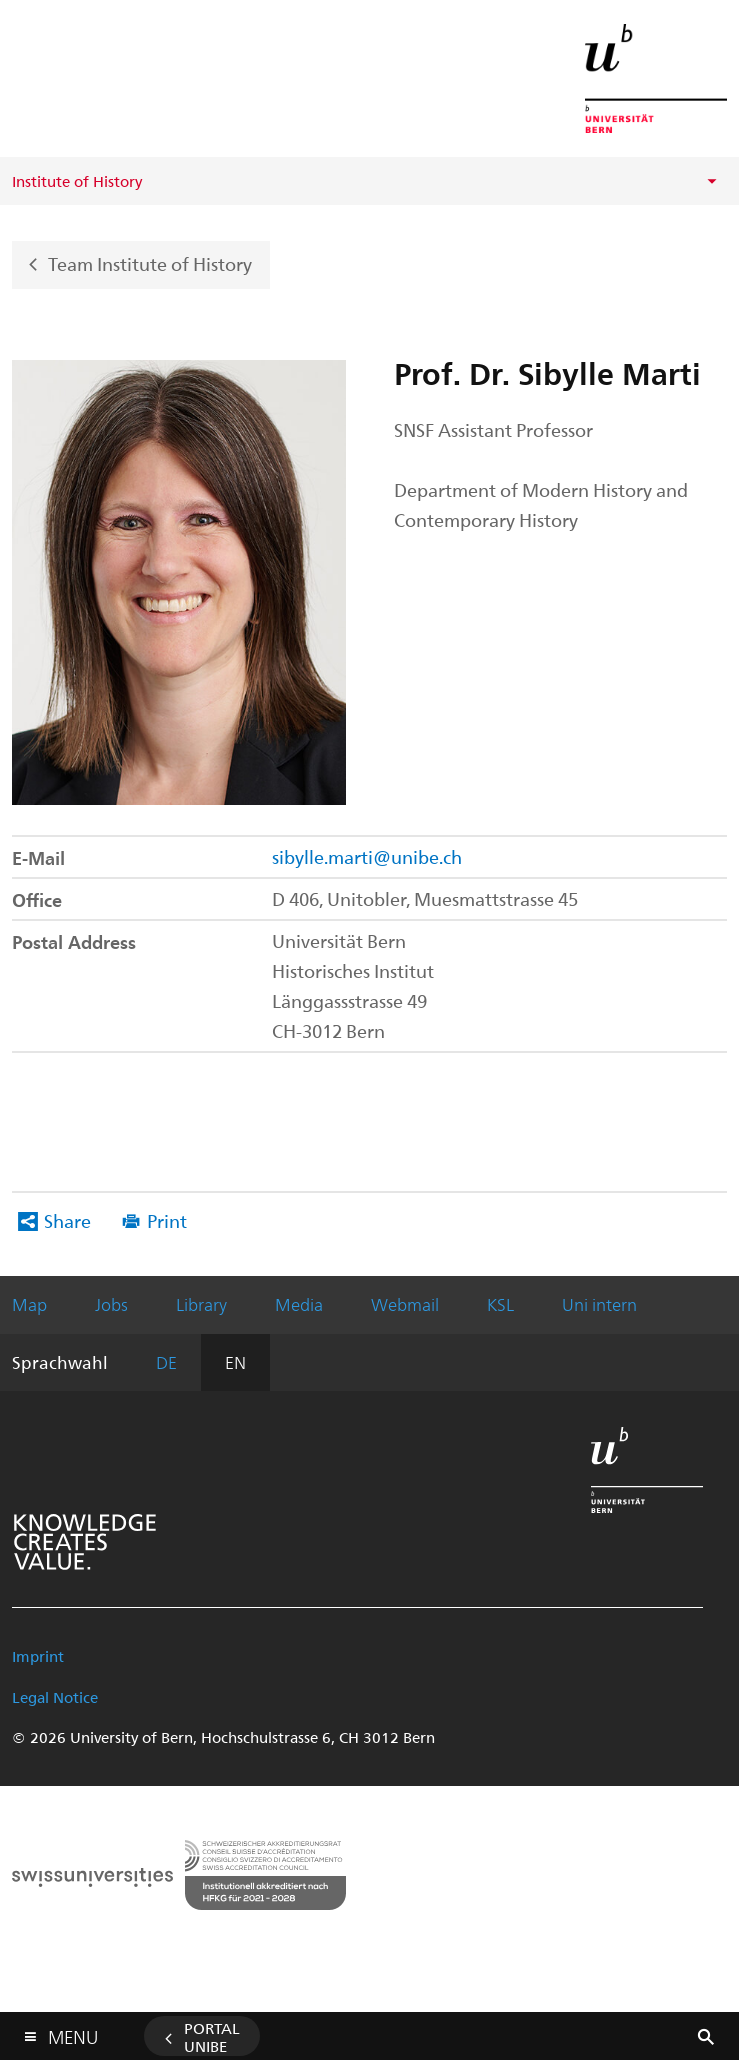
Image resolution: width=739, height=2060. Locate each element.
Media (299, 1304)
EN (235, 1362)
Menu (73, 2032)
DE (166, 1362)
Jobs (111, 1304)
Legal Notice (55, 1697)
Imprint (38, 1656)
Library (201, 1304)
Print (167, 1220)
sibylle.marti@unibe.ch (367, 856)
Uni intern (599, 1304)
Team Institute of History (150, 262)
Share (67, 1220)
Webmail (405, 1304)
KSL (500, 1304)
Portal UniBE (212, 2037)
